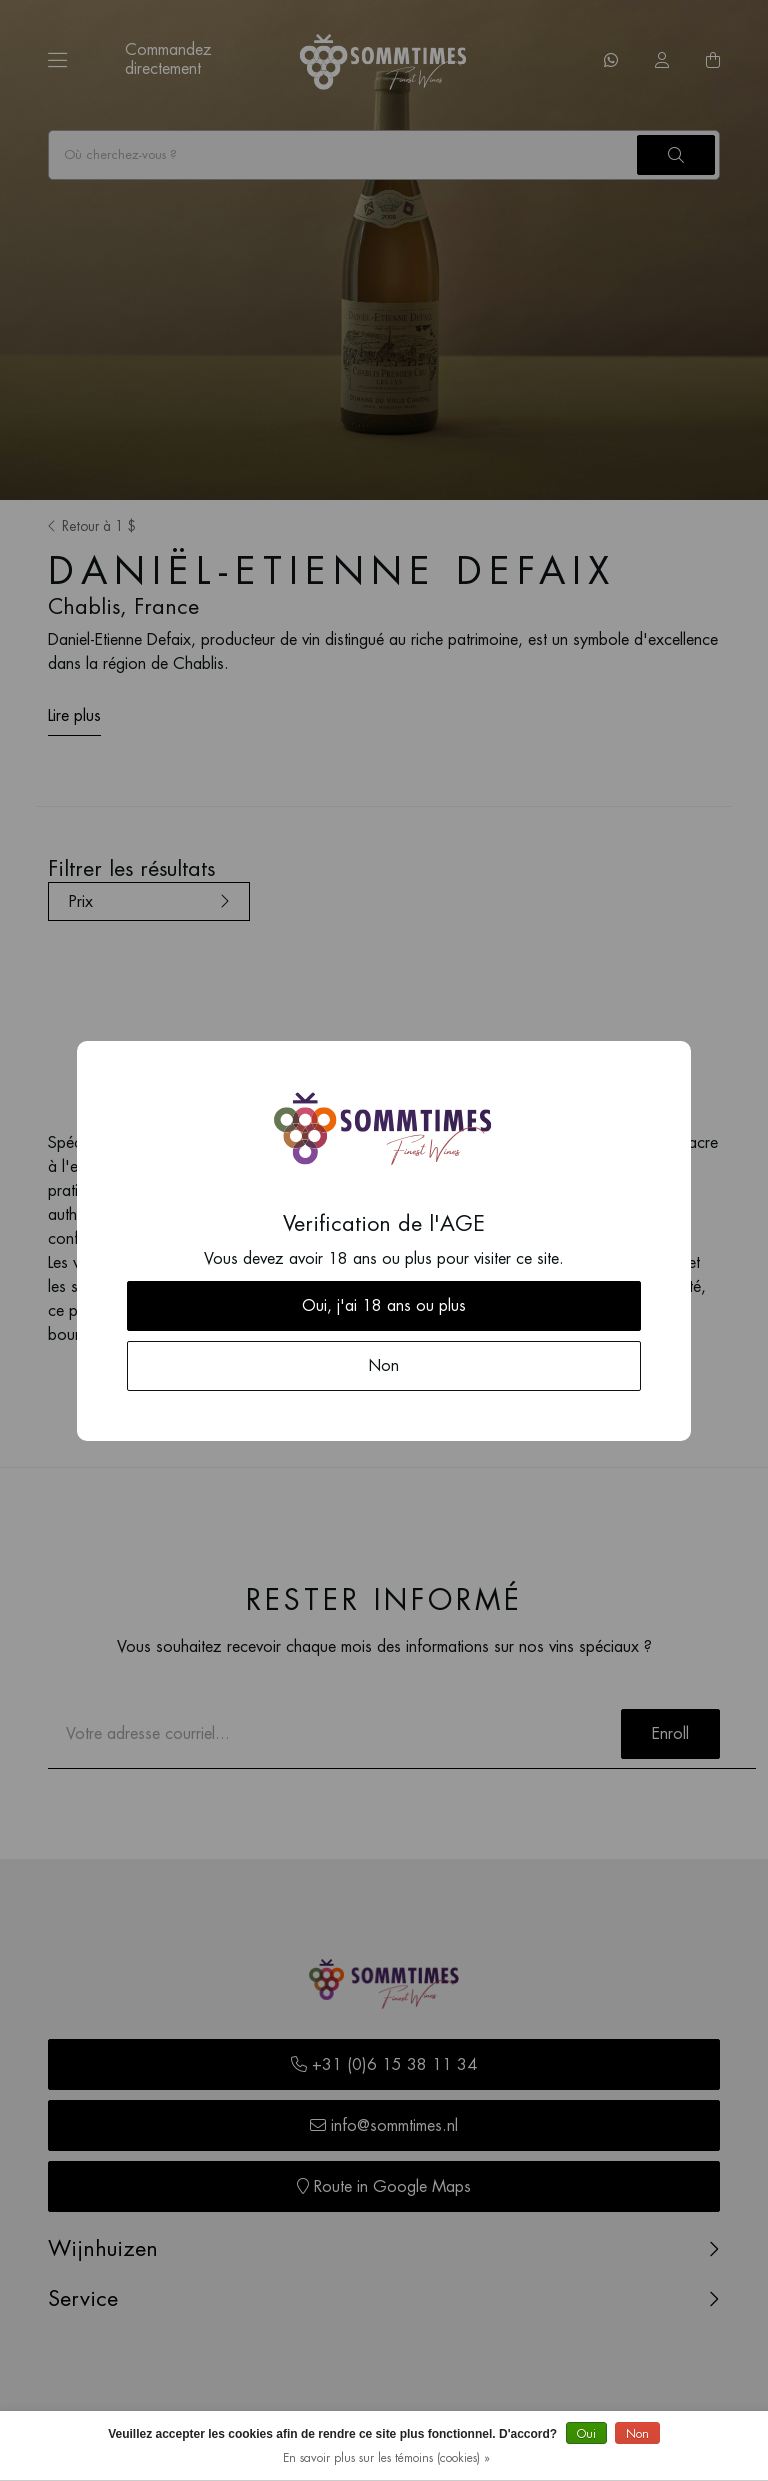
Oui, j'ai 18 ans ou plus (384, 1306)
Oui (586, 2434)
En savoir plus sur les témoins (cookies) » (386, 2458)
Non (637, 2434)
